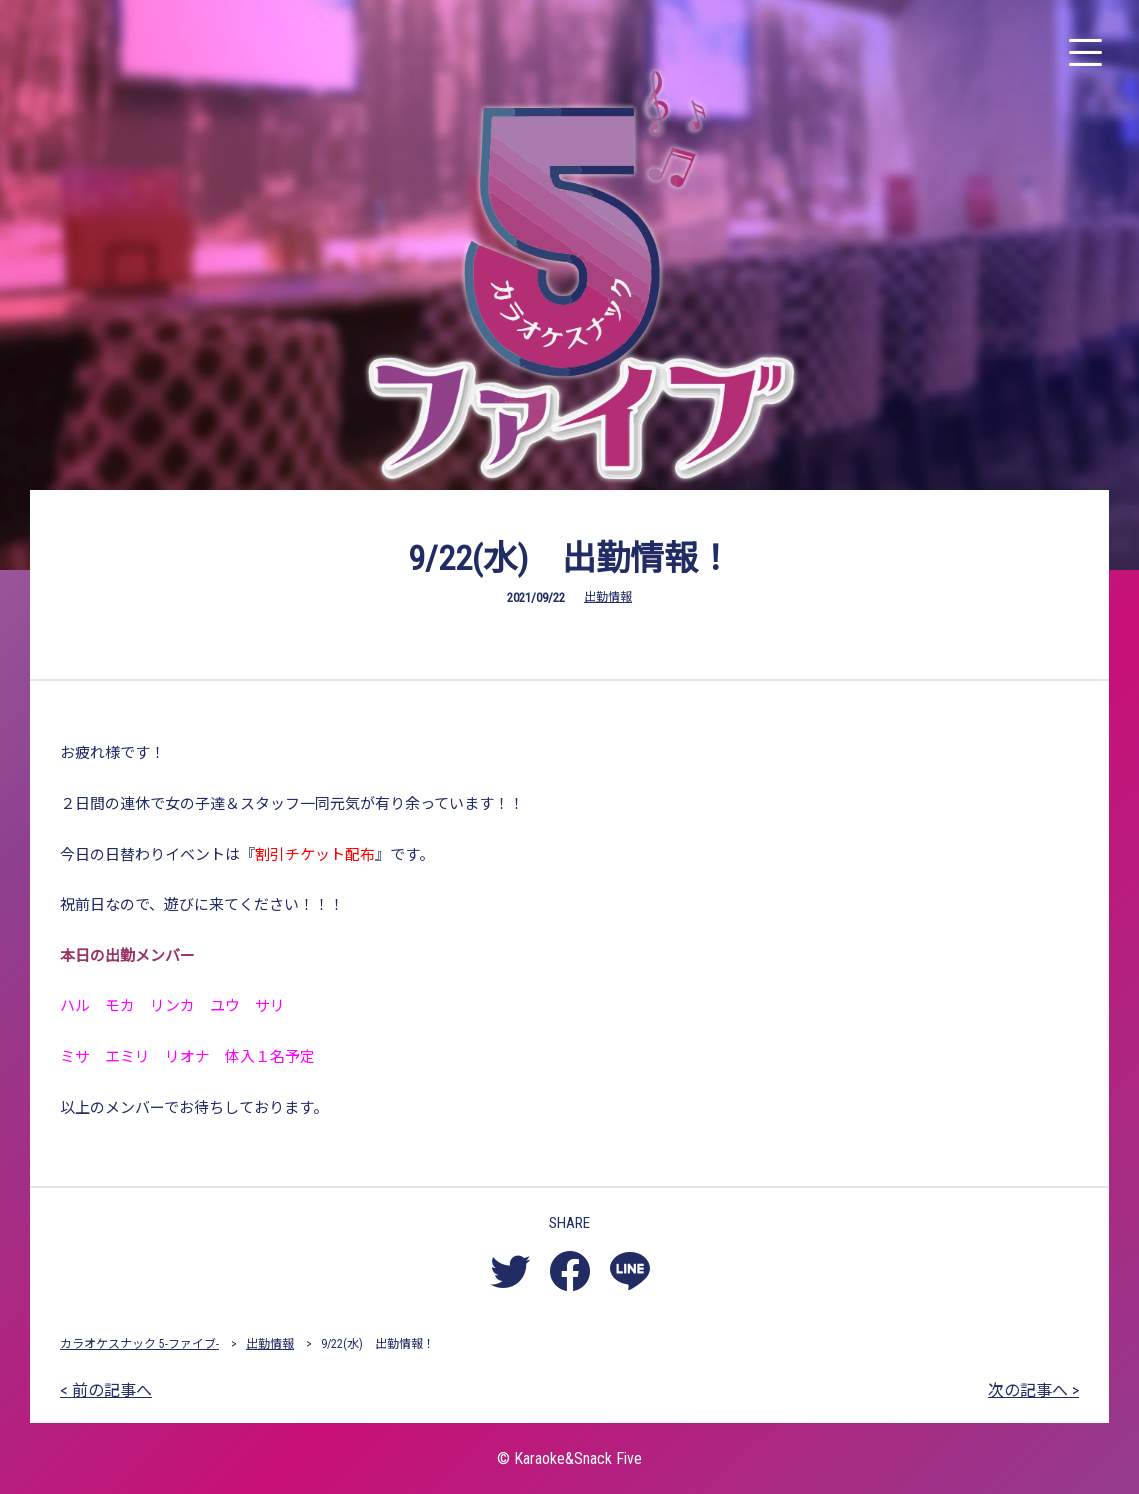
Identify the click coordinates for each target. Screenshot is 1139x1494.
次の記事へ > (1033, 1390)
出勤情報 (608, 597)
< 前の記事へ (106, 1390)
